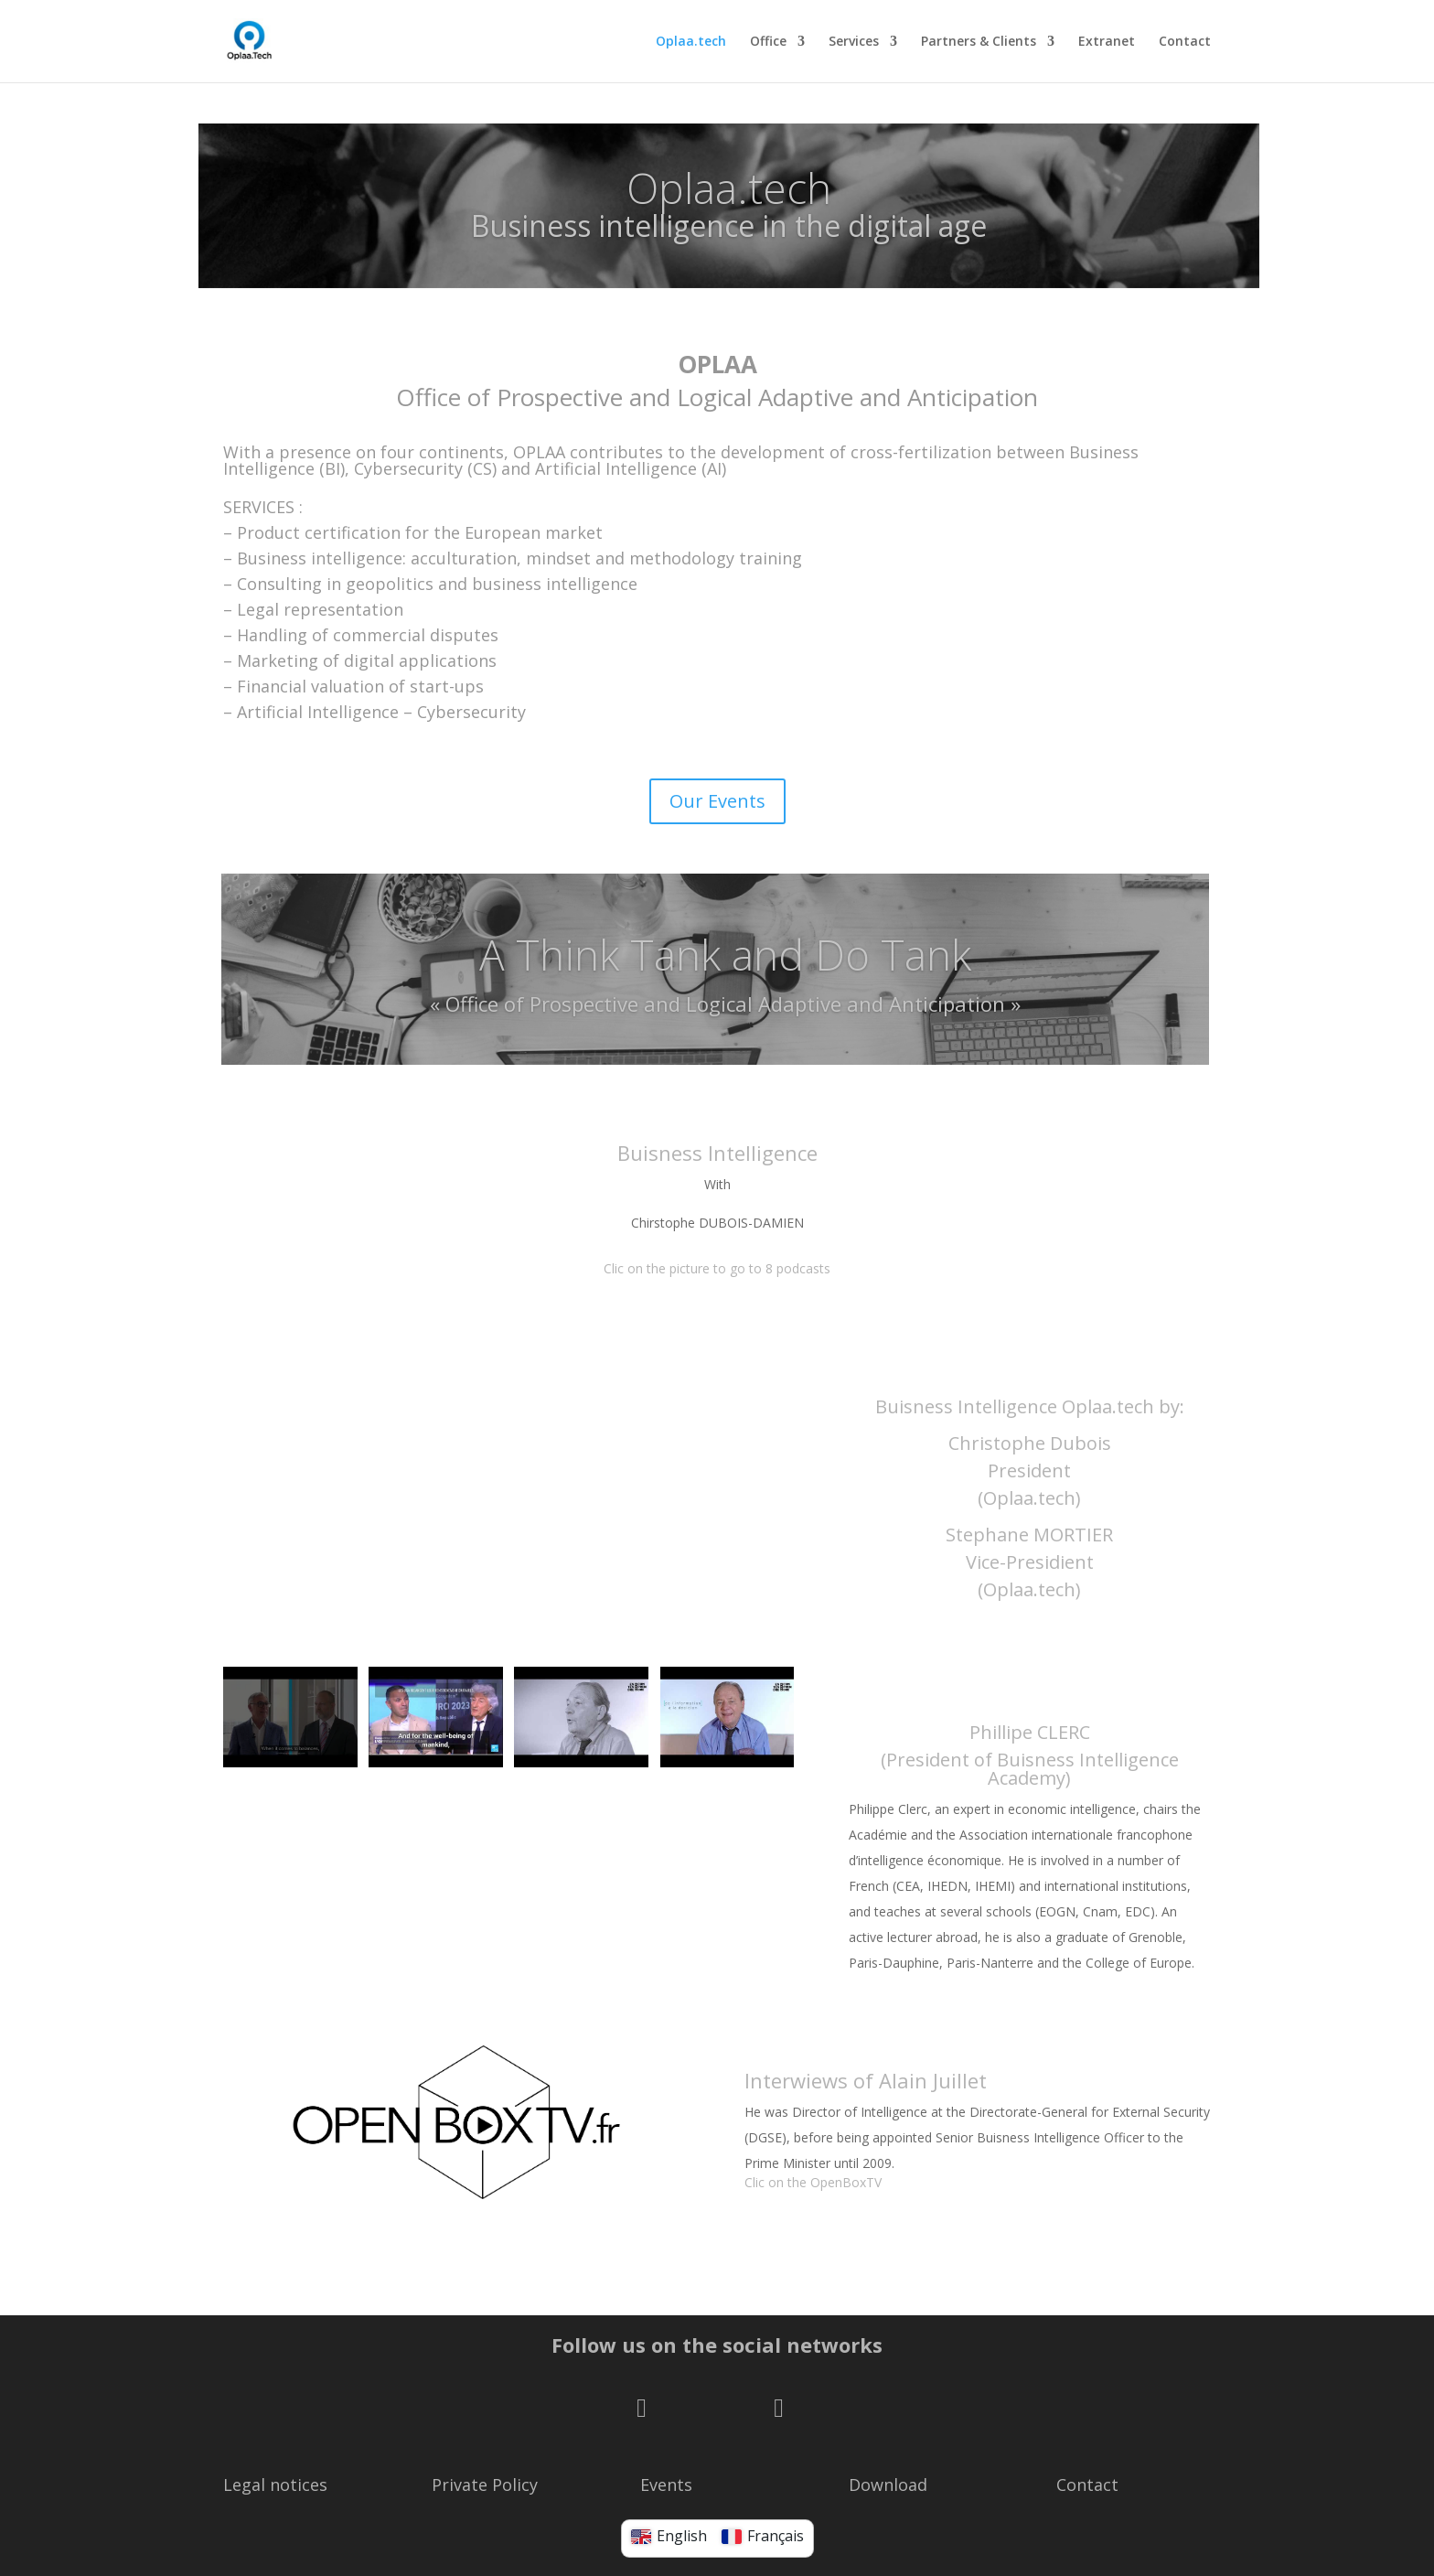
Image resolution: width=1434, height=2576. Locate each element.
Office (768, 42)
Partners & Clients (978, 42)
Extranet (1106, 42)
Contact (1185, 42)
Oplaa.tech (691, 42)
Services (854, 42)
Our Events (717, 801)
